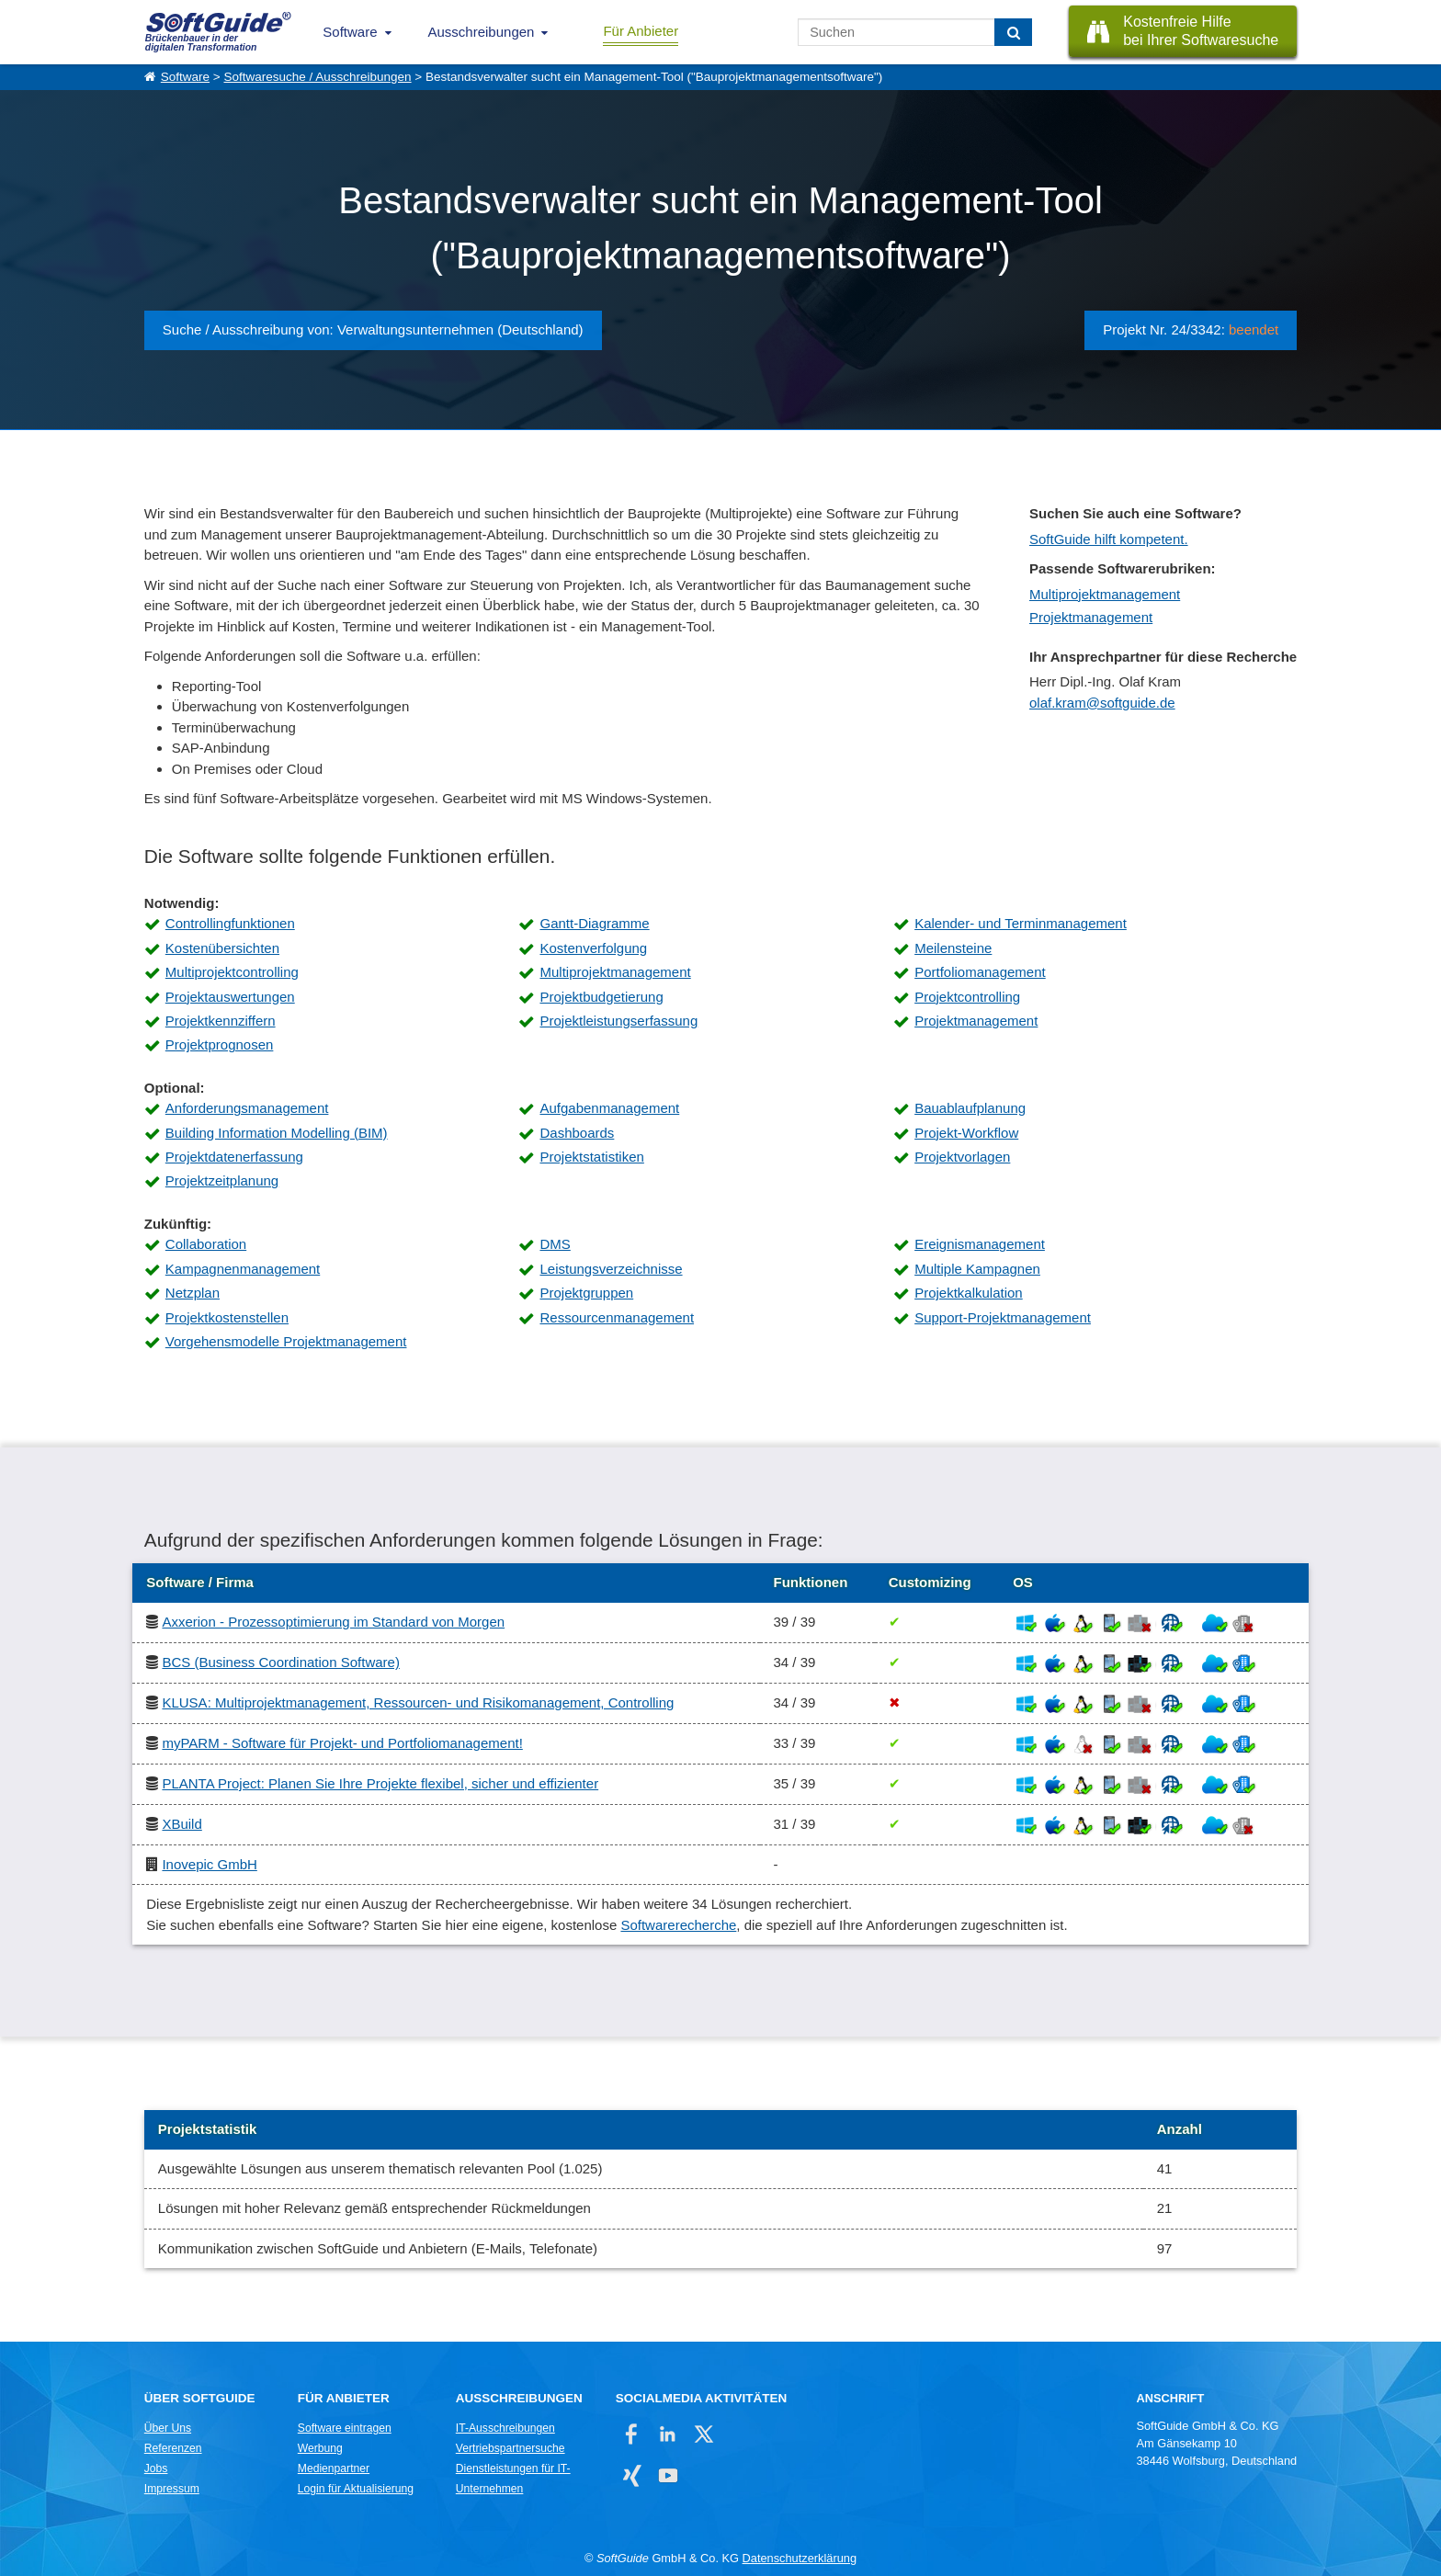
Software (350, 32)
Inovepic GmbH (209, 1864)
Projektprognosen (219, 1044)
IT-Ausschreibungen (505, 2428)
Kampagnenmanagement (242, 1269)
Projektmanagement (1090, 617)
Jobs (156, 2468)
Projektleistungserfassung (618, 1020)
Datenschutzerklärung (800, 2558)
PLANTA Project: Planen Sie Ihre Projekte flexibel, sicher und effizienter (380, 1783)
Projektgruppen (586, 1292)
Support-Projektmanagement (1002, 1317)
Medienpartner (333, 2468)
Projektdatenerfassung (234, 1156)
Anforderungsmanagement (247, 1108)
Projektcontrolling (967, 996)
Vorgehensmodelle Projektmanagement (286, 1341)
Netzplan (192, 1292)
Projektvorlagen (962, 1156)
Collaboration (205, 1244)
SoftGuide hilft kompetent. (1108, 539)
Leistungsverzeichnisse (610, 1269)
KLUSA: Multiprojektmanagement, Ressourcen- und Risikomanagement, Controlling (418, 1702)
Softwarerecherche (678, 1925)
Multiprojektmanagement (1104, 594)
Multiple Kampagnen (977, 1269)
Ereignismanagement (979, 1244)
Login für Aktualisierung (356, 2488)
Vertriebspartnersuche (510, 2448)
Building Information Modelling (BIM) (276, 1132)
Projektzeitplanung (221, 1180)
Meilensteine (953, 948)
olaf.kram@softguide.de (1102, 702)
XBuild (181, 1824)
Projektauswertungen (230, 996)
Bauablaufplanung (970, 1108)
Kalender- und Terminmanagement (1020, 923)
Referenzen (173, 2448)
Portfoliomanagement (980, 972)
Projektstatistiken (591, 1156)
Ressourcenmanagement (616, 1317)
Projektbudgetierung (601, 996)
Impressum (171, 2488)
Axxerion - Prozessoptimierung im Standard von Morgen (333, 1621)
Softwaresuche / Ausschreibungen (317, 77)
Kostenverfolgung (593, 948)
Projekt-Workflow (966, 1132)
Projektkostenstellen (227, 1317)
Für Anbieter (640, 31)
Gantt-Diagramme (594, 923)
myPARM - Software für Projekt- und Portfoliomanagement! (342, 1743)
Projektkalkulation (968, 1292)
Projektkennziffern (220, 1020)
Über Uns (167, 2428)
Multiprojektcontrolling (232, 972)
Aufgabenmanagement (609, 1108)
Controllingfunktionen (230, 923)
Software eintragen (344, 2428)
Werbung (320, 2448)
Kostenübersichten (222, 948)
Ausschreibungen (481, 32)
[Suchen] (1013, 32)
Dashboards (576, 1132)
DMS (554, 1244)
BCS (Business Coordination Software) (280, 1662)
